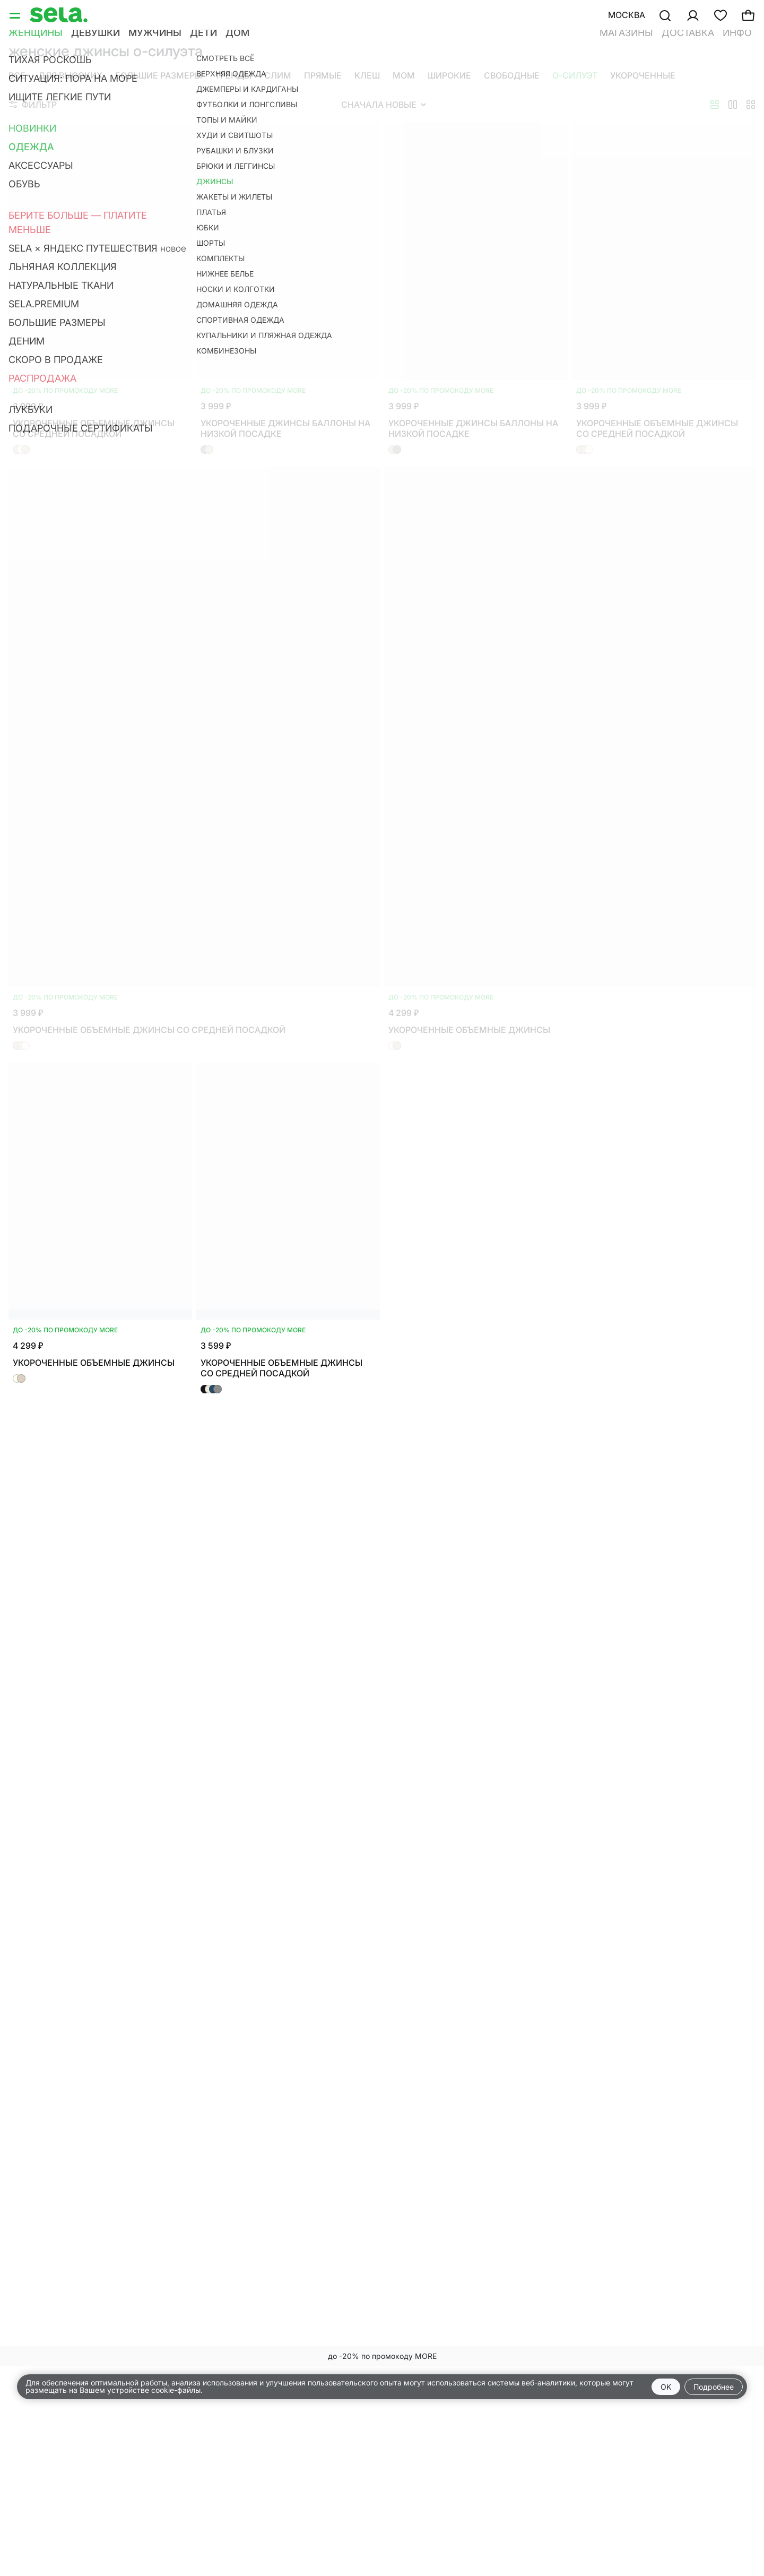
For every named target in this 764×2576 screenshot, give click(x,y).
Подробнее (713, 2386)
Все (16, 75)
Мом (404, 75)
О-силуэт (574, 75)
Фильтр (33, 104)
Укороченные (642, 75)
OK (666, 2386)
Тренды (233, 75)
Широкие (449, 75)
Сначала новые (383, 104)
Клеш (367, 75)
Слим (277, 75)
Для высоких (70, 75)
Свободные (512, 75)
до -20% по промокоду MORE (382, 2355)
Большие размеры (158, 75)
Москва (626, 15)
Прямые (323, 75)
